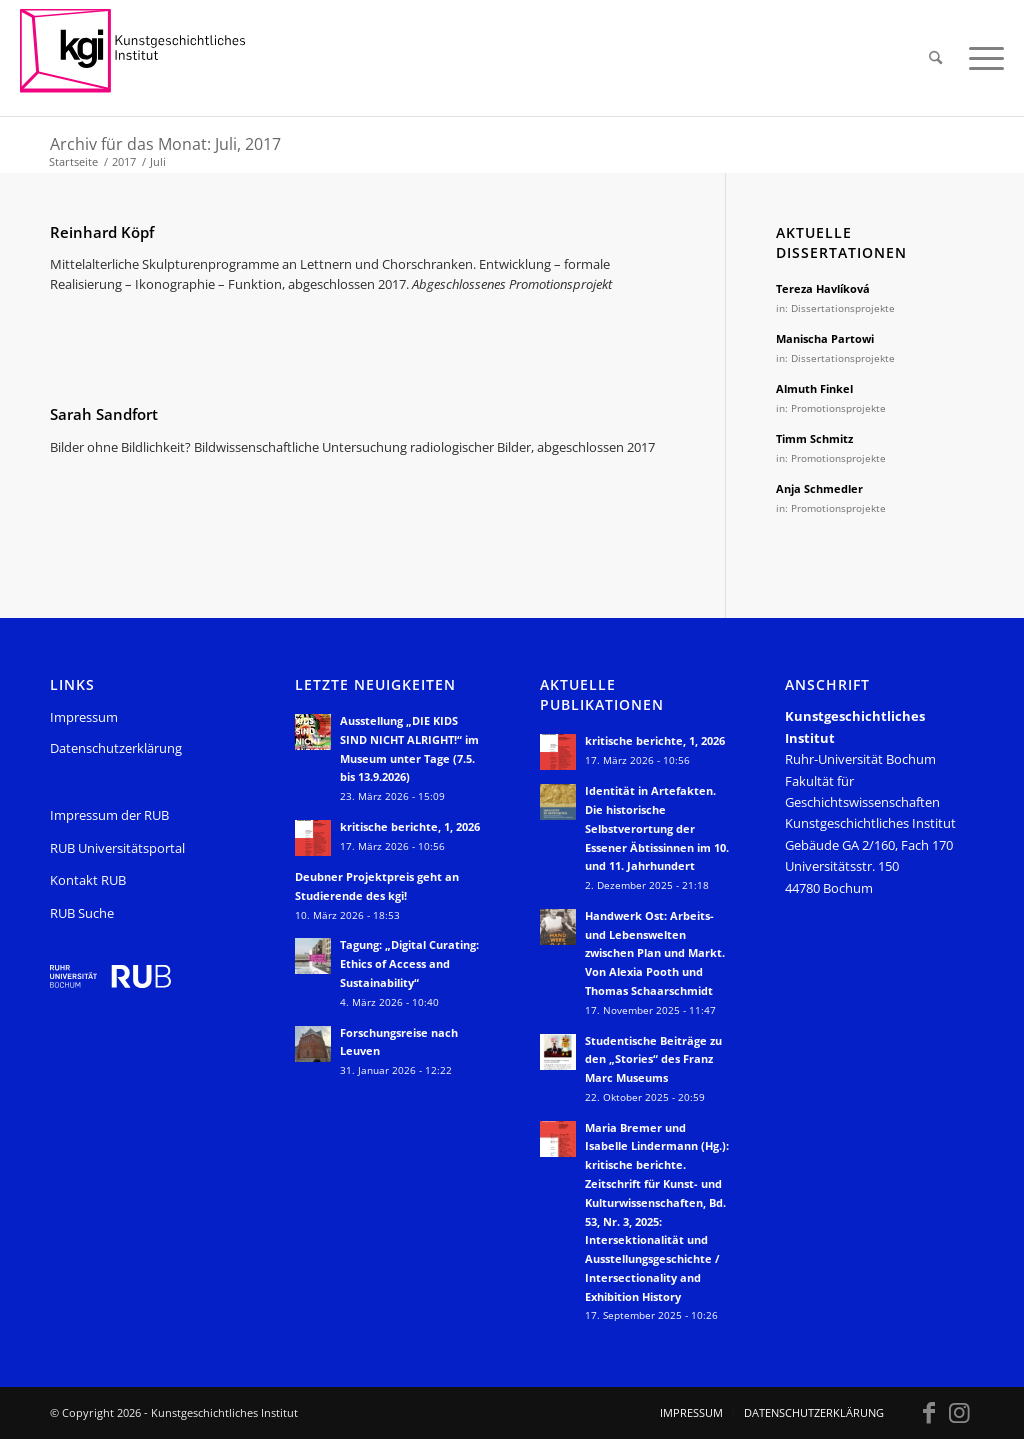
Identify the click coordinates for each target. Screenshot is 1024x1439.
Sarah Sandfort (104, 414)
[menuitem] (935, 58)
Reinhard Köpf (102, 232)
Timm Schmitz (814, 438)
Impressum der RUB (109, 815)
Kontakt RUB (88, 880)
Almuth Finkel (814, 388)
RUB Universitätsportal (117, 848)
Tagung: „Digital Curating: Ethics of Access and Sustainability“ (409, 963)
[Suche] (935, 58)
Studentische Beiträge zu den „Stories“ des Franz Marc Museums (653, 1059)
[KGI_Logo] (146, 58)
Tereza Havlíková (823, 288)
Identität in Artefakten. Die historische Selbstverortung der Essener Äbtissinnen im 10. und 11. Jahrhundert (657, 828)
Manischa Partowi (825, 338)
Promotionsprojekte (838, 408)
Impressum (84, 717)
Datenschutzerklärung (116, 748)
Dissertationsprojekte (843, 308)
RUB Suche (82, 913)
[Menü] (980, 58)
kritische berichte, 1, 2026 (410, 826)
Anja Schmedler (819, 488)
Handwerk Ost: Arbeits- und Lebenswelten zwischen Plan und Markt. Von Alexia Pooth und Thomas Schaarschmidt (655, 953)
